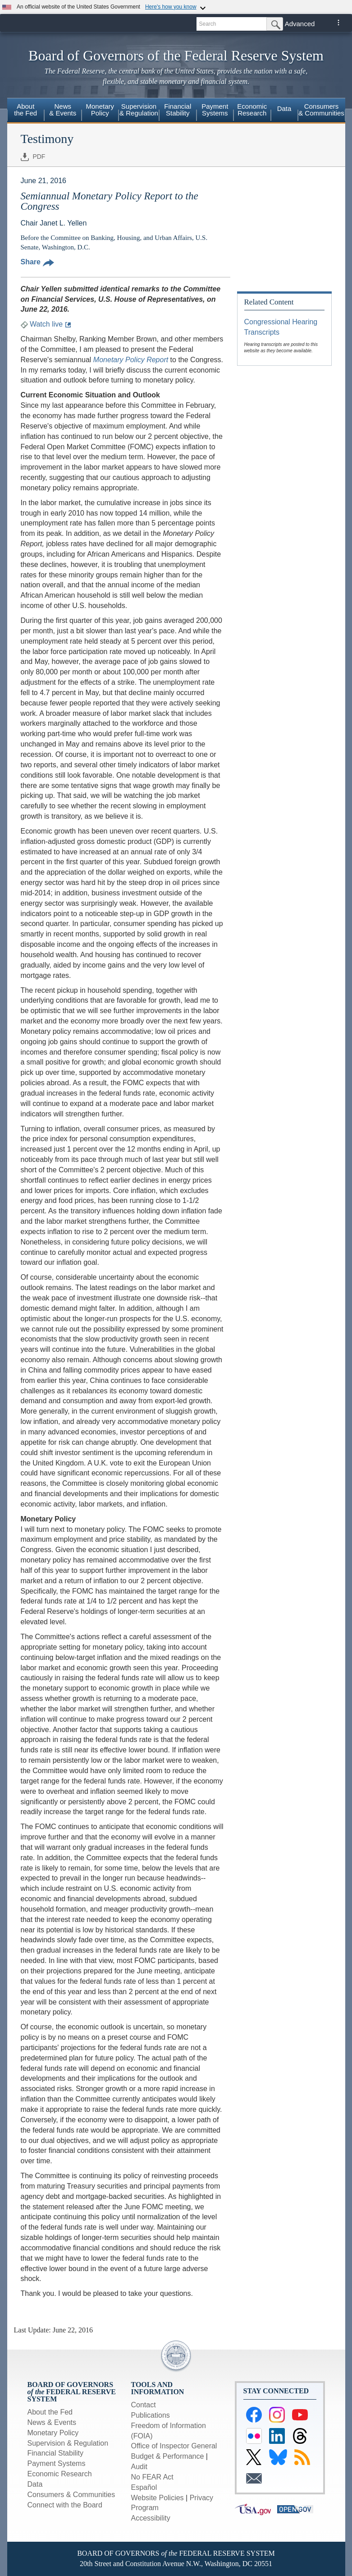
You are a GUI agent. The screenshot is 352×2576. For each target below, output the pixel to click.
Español (144, 2487)
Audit (139, 2466)
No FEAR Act (152, 2477)
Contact (143, 2405)
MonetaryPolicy (100, 109)
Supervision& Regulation (138, 109)
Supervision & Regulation (68, 2443)
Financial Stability (55, 2453)
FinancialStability (177, 109)
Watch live (46, 324)
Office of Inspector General (174, 2446)
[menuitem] (26, 111)
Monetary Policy (53, 2433)
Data (284, 108)
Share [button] (37, 262)
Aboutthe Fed (25, 109)
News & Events (51, 2422)
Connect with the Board (64, 2505)
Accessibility (150, 2518)
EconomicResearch (252, 109)
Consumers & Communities (321, 109)
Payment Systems (56, 2463)
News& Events (62, 109)
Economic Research (59, 2474)
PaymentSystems (214, 109)
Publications (150, 2415)
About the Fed (50, 2412)
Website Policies (157, 2498)
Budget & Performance (167, 2456)
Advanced (300, 24)
